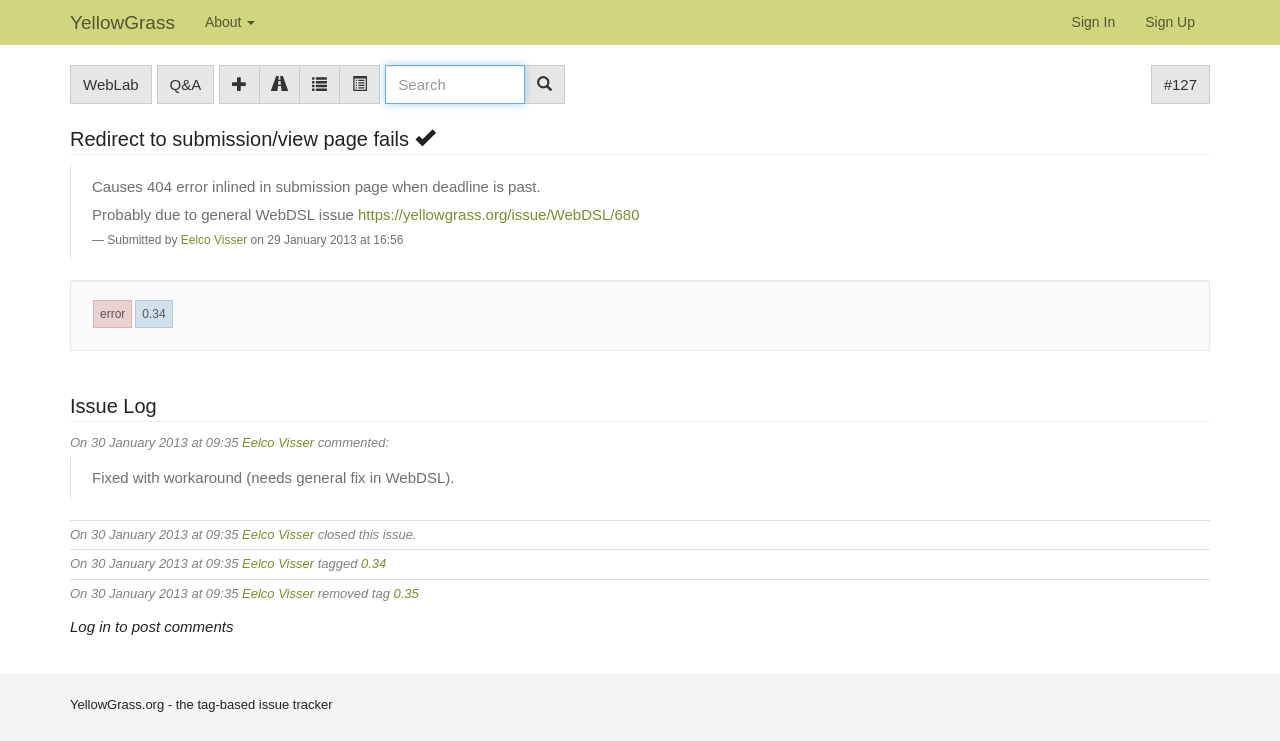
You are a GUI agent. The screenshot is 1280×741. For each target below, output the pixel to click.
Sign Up (1170, 22)
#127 (1180, 84)
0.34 (153, 314)
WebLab (111, 84)
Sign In (1094, 22)
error (112, 314)
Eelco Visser (214, 240)
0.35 (406, 593)
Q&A (186, 84)
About (230, 22)
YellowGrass (122, 22)
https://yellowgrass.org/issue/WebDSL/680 (499, 214)
